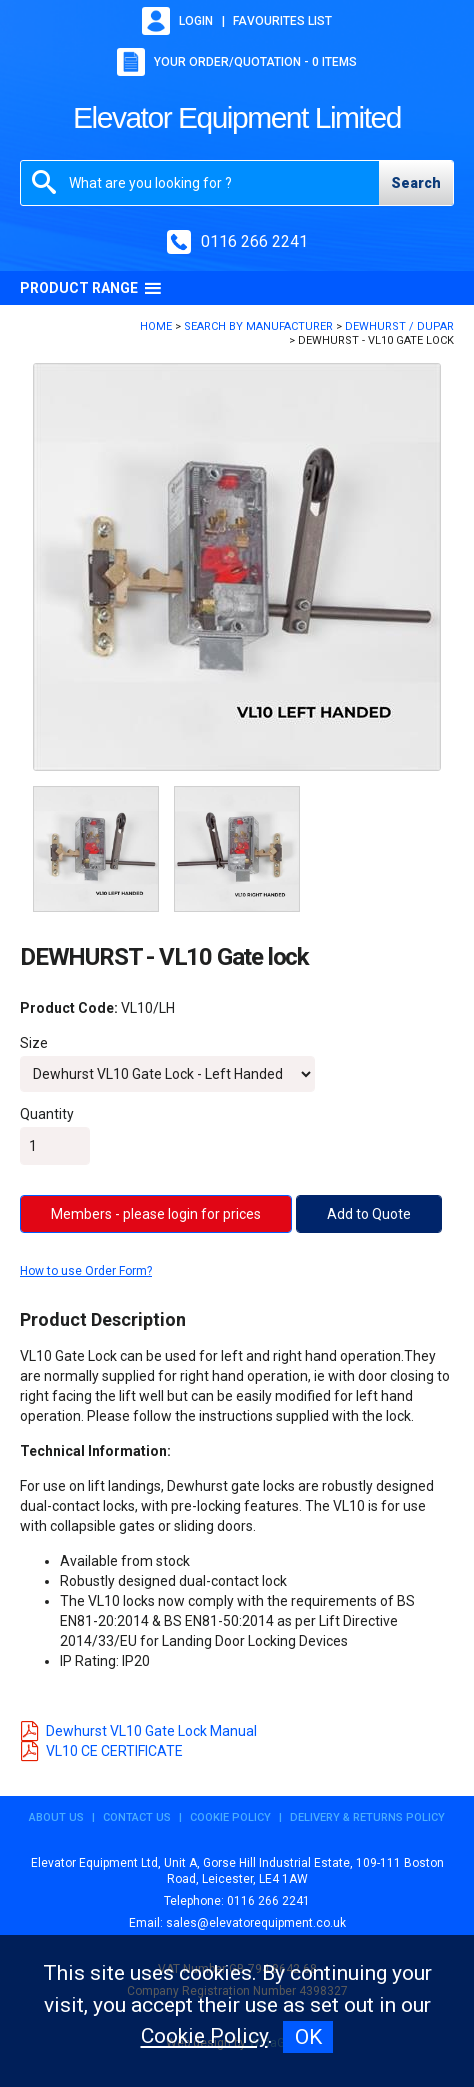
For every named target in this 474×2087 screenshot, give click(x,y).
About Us (56, 1817)
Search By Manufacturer (258, 326)
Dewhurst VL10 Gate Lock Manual (138, 1731)
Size (34, 1043)
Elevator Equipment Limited (237, 117)
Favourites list (282, 21)
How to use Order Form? (86, 1271)
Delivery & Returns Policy (367, 1817)
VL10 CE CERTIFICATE (101, 1751)
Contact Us (137, 1817)
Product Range (91, 288)
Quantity (47, 1114)
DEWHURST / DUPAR (399, 326)
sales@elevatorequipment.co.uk (256, 1923)
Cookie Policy (230, 1817)
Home (156, 326)
